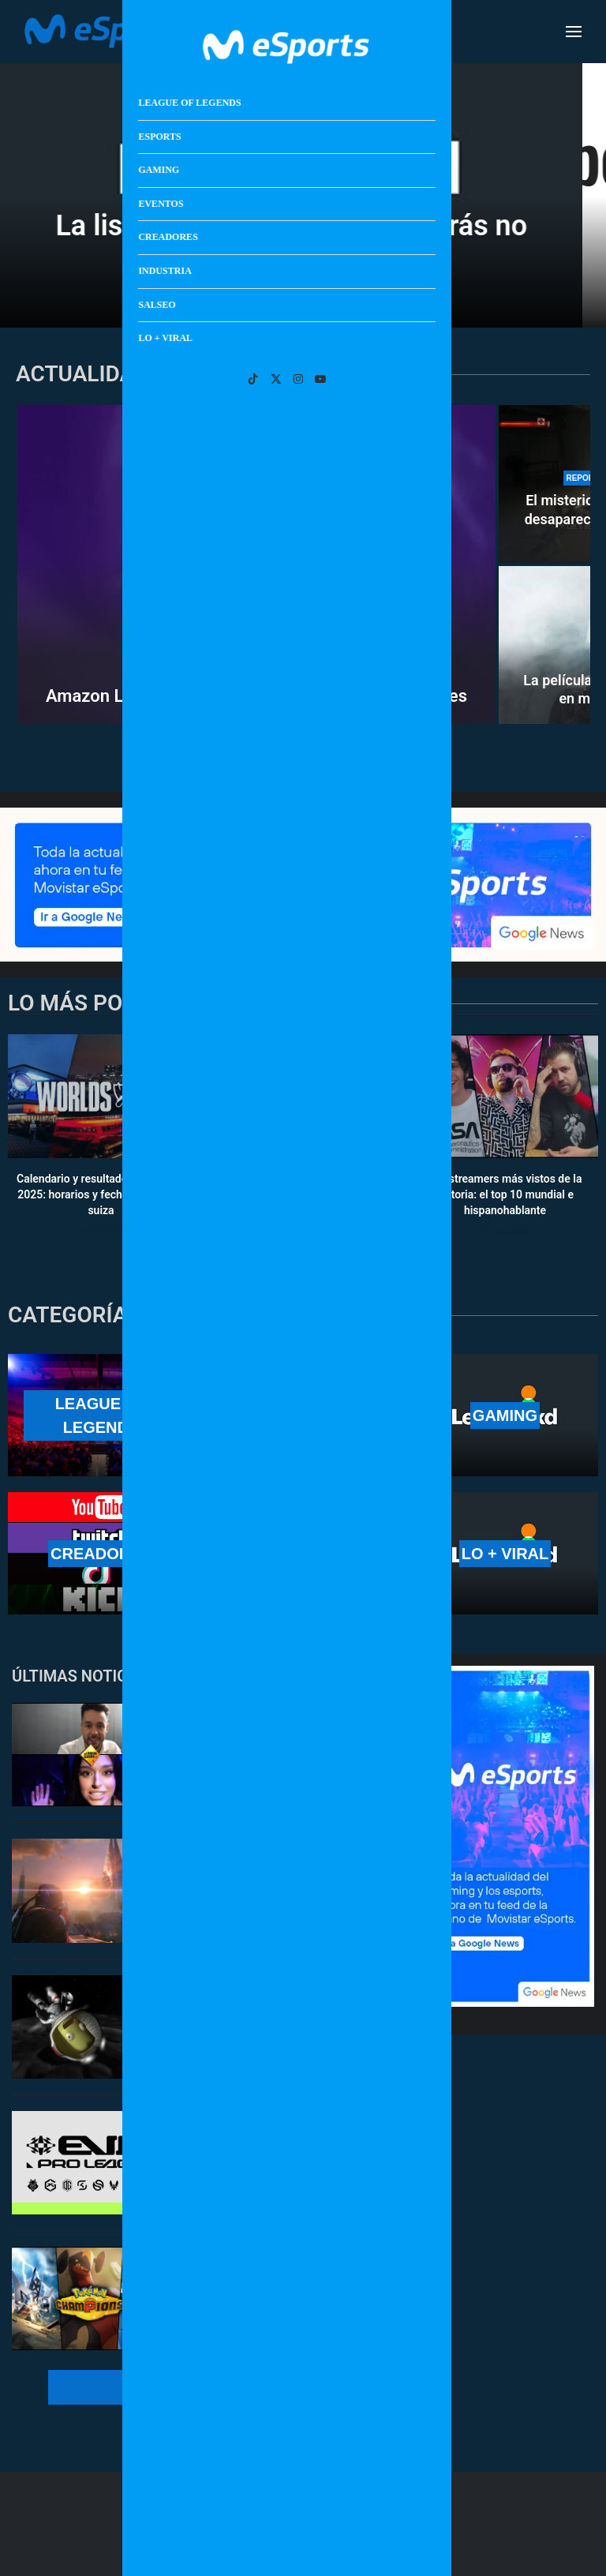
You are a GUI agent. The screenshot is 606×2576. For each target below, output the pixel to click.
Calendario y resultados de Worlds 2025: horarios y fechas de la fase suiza (101, 1195)
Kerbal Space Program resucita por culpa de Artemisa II (287, 2013)
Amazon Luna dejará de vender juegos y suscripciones (256, 696)
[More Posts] (206, 2387)
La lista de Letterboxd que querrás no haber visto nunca (303, 240)
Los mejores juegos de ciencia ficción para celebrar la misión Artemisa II (272, 1886)
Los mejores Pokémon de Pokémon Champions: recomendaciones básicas (287, 2294)
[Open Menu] (574, 31)
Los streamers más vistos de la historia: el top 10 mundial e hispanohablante (505, 1195)
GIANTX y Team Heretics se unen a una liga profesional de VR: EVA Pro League (289, 2158)
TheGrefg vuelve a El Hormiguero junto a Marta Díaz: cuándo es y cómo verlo (283, 1750)
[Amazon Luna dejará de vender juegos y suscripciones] (256, 564)
